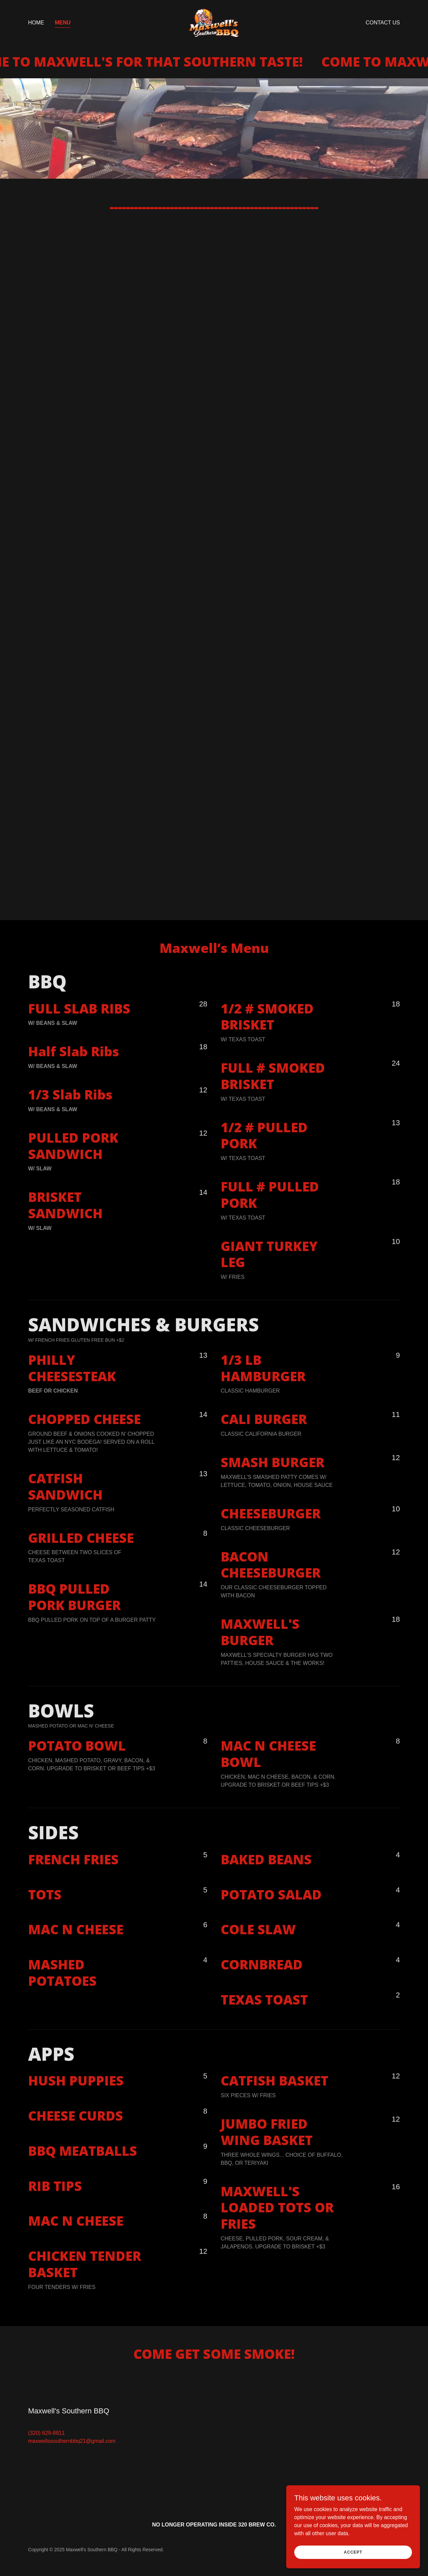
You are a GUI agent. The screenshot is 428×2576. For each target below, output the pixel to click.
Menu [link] (63, 22)
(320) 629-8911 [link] (46, 2433)
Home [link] (36, 22)
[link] (214, 22)
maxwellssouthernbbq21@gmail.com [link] (72, 2441)
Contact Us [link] (382, 22)
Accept (353, 2552)
